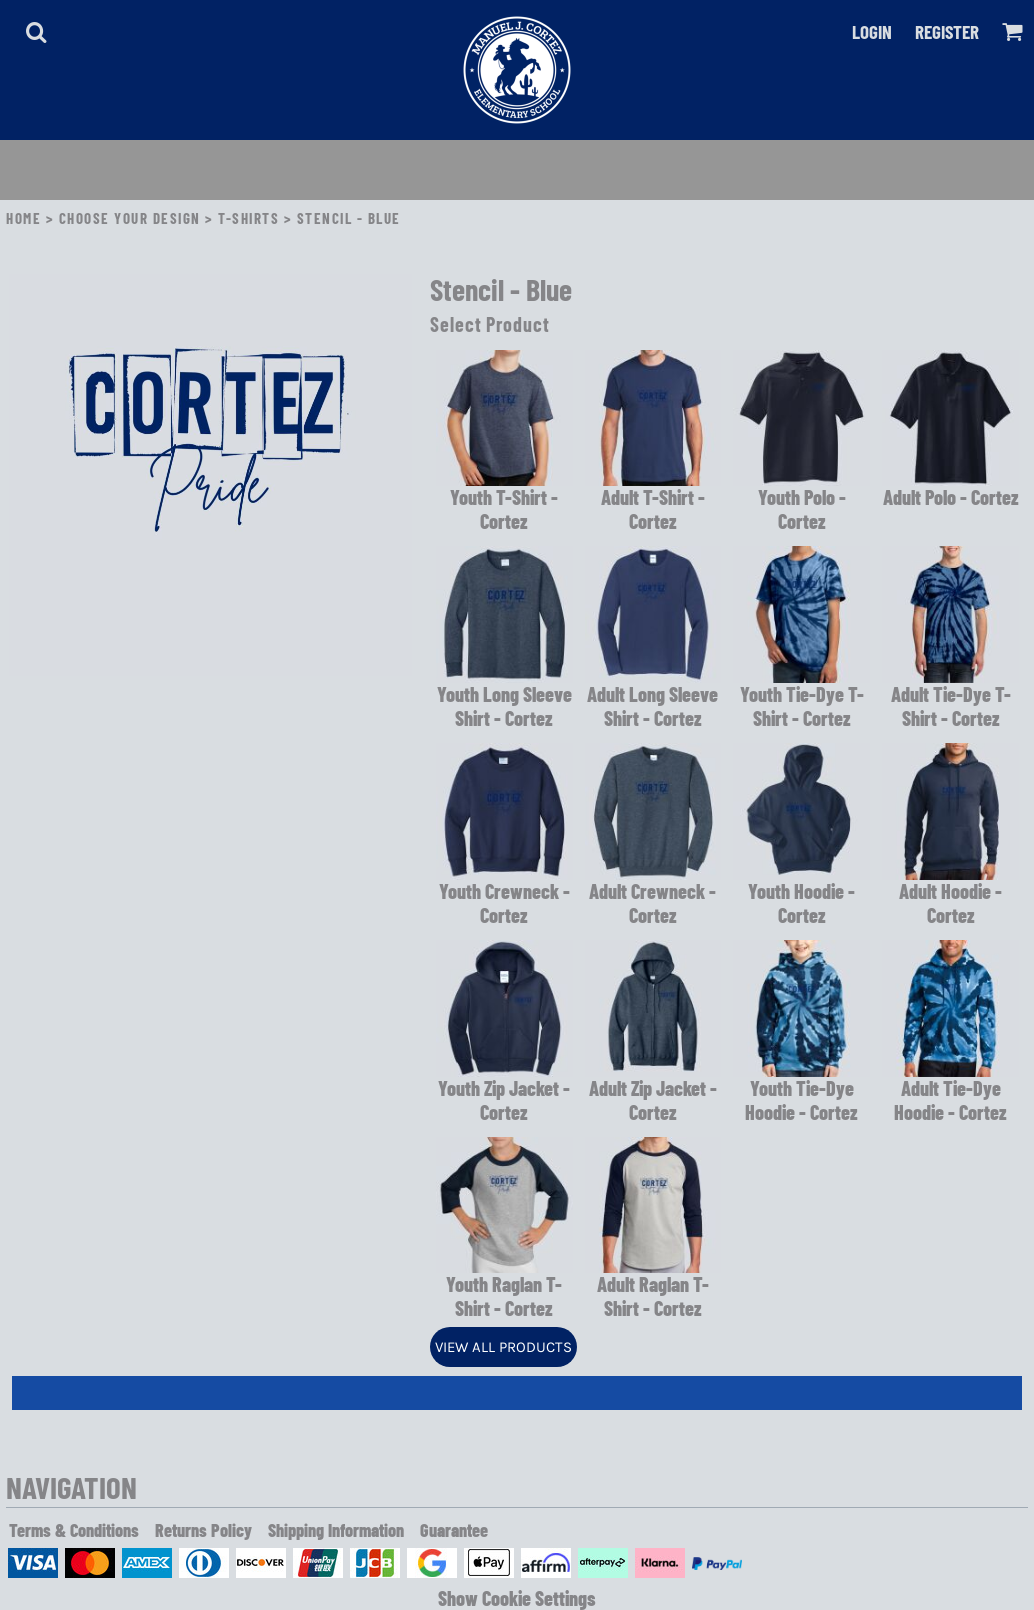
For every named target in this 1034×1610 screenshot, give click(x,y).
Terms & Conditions (74, 1530)
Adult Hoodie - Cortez (950, 903)
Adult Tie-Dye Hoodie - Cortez (950, 1100)
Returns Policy (203, 1530)
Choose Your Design (130, 218)
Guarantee (454, 1530)
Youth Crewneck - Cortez (504, 903)
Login (872, 31)
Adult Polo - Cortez (951, 497)
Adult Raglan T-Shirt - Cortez (653, 1296)
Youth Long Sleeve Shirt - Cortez (504, 706)
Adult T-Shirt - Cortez (653, 509)
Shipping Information (336, 1530)
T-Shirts (248, 218)
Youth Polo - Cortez (802, 509)
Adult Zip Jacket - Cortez (653, 1100)
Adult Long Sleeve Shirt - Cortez (652, 706)
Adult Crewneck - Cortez (652, 903)
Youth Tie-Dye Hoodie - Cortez (801, 1100)
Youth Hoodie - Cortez (801, 903)
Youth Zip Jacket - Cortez (504, 1100)
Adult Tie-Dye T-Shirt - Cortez (951, 706)
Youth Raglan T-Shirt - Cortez (504, 1296)
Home (23, 218)
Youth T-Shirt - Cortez (504, 509)
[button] (36, 32)
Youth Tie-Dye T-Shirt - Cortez (802, 706)
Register (947, 31)
